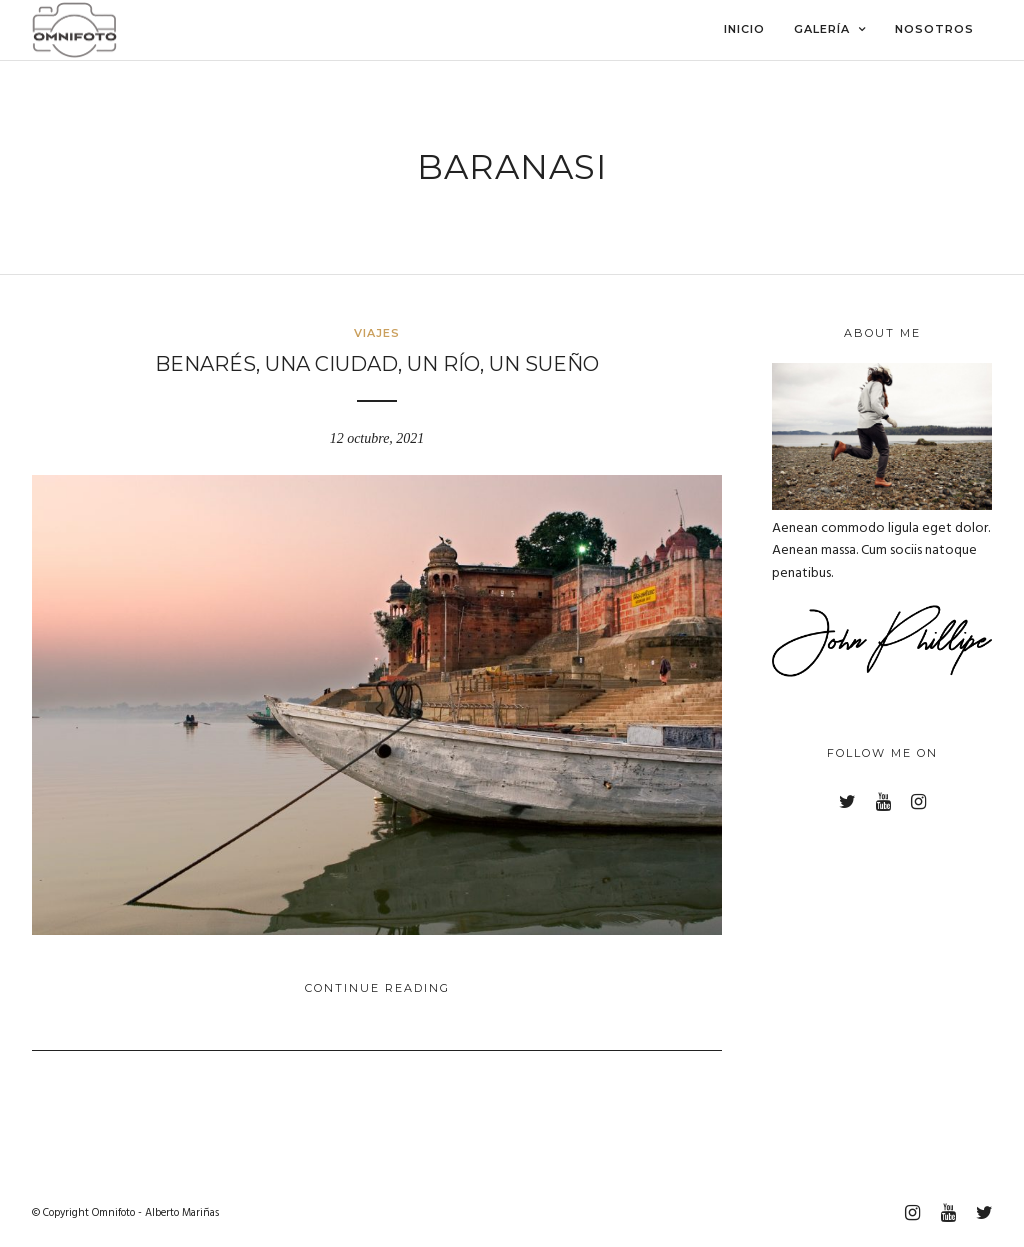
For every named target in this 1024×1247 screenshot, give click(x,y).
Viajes (377, 333)
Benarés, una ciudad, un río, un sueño (377, 364)
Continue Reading (377, 988)
